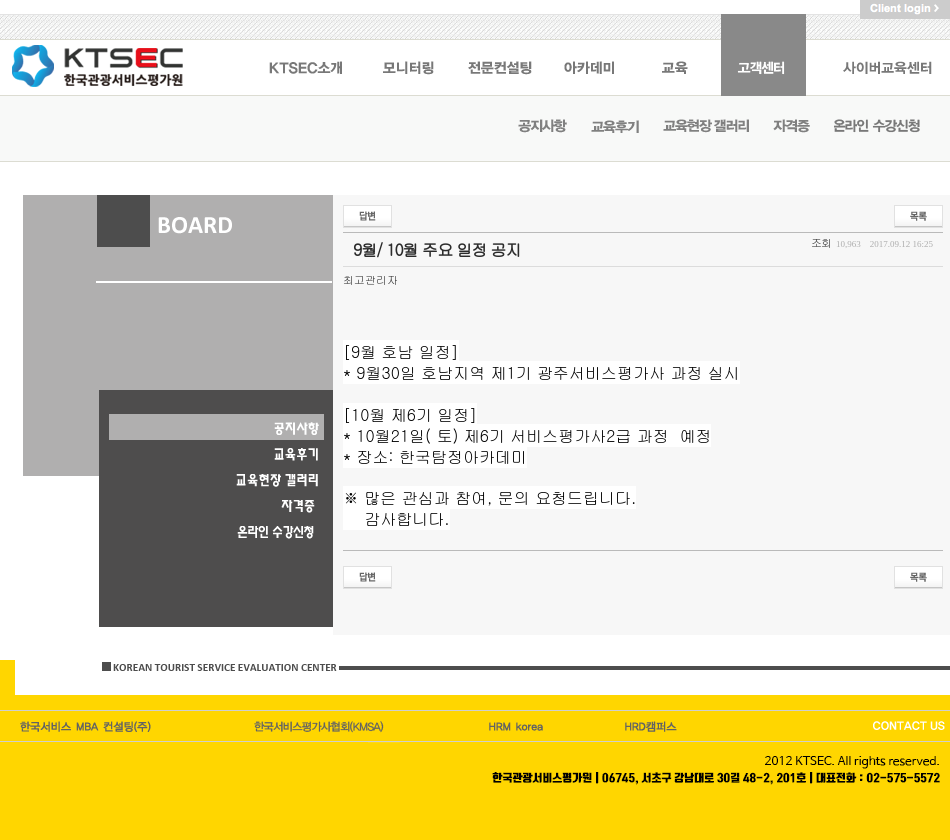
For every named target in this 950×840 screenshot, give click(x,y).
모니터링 (408, 55)
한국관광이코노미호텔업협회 (321, 726)
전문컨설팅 (500, 55)
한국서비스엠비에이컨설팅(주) (86, 726)
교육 (677, 55)
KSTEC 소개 (305, 55)
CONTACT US (907, 726)
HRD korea (651, 726)
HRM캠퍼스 (518, 726)
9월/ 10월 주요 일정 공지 (437, 249)
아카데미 (590, 55)
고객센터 (763, 55)
